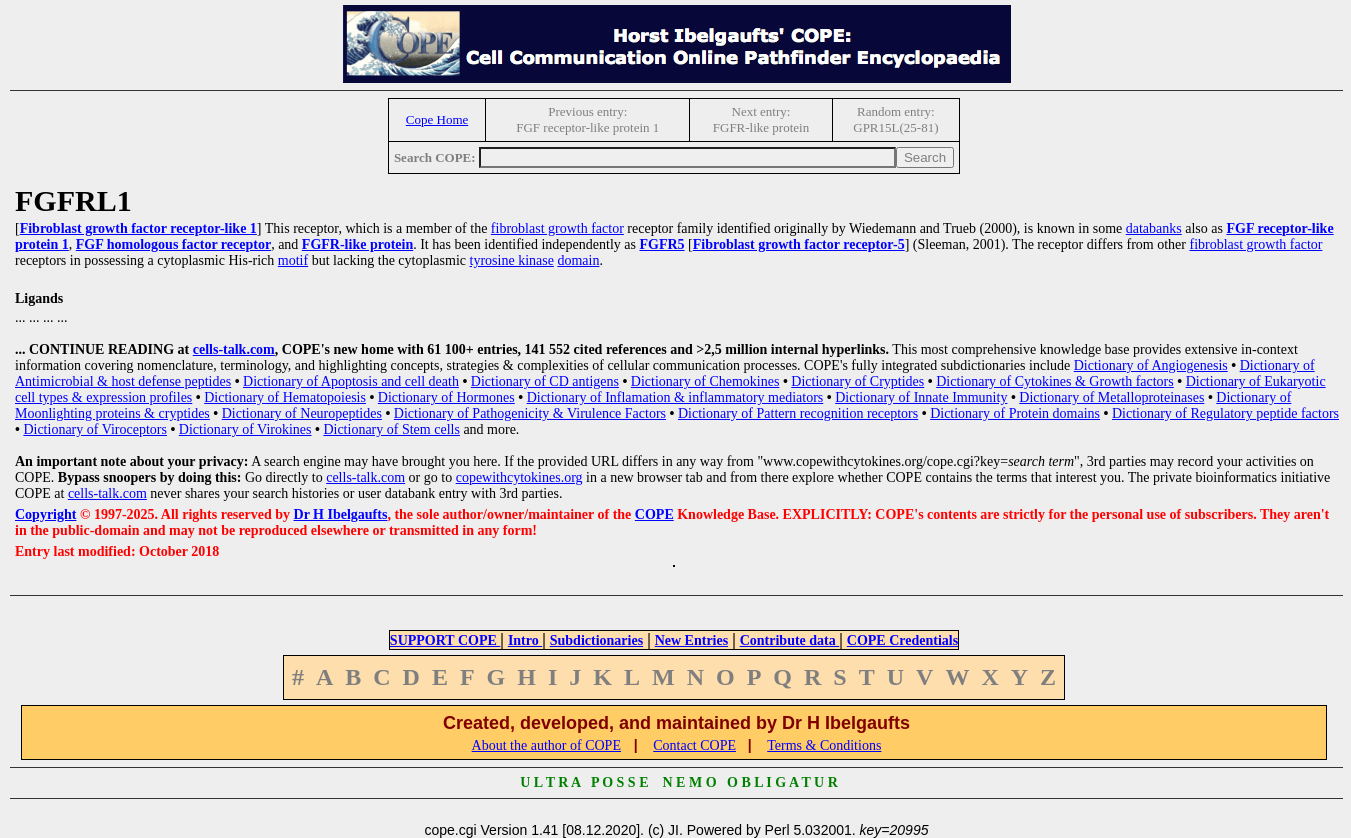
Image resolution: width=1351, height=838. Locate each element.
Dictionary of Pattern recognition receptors (798, 413)
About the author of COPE (546, 745)
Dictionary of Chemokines (705, 381)
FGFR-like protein (357, 244)
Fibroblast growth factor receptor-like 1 (138, 228)
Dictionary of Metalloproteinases (1111, 397)
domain (578, 260)
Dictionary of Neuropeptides (302, 413)
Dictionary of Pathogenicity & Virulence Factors (530, 413)
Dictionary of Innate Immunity (921, 397)
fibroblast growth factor (557, 228)
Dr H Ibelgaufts (341, 514)
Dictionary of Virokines (245, 429)
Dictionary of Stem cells (391, 429)
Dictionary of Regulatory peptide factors (1225, 413)
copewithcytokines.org (519, 477)
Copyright (45, 514)
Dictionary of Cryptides (857, 381)
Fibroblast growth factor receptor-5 (799, 244)
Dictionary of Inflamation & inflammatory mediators (675, 397)
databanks (1154, 228)
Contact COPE (694, 745)
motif (293, 260)
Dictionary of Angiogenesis (1151, 365)
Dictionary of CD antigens (545, 381)
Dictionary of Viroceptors (95, 429)
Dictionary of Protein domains (1015, 413)
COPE (654, 514)
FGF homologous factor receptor (173, 244)
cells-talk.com (234, 349)
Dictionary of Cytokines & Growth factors (1055, 381)
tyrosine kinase (512, 260)
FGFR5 (661, 244)
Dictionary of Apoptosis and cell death (351, 381)
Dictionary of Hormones (446, 397)
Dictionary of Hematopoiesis (285, 397)
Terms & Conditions (824, 745)
